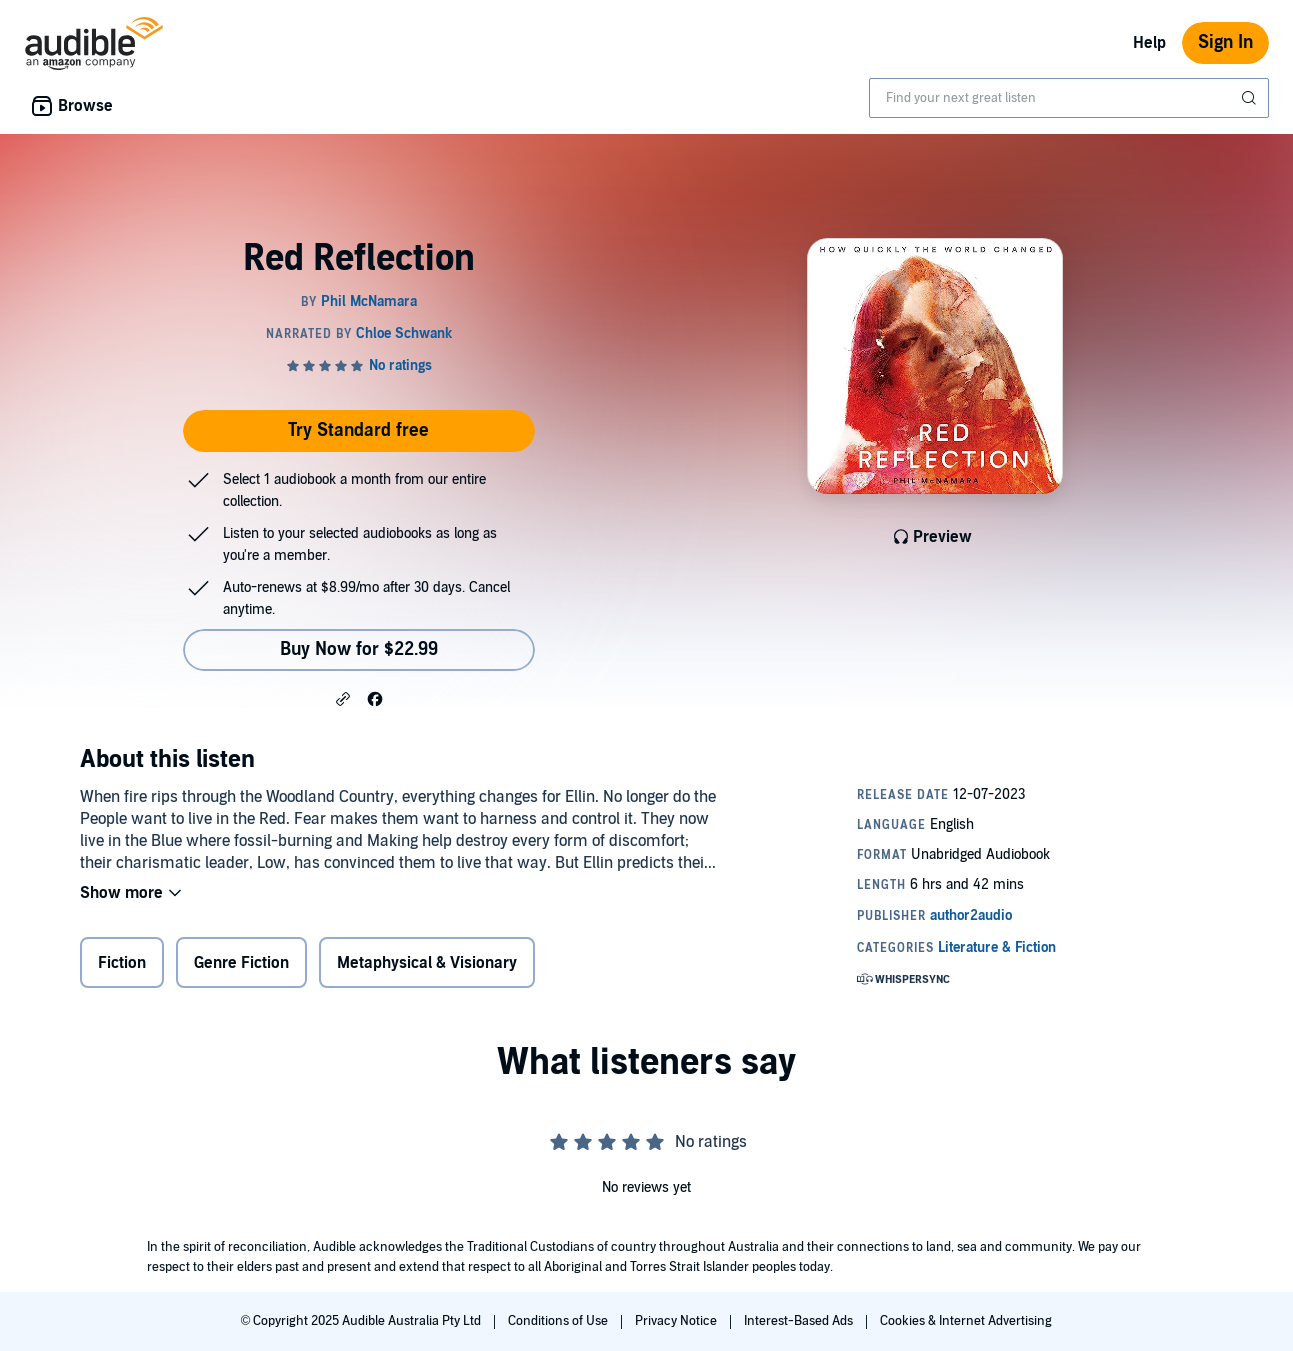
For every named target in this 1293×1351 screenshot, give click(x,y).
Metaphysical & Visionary (427, 963)
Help (1149, 43)
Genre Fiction (241, 963)
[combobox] (1069, 98)
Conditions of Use (559, 1321)
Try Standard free (358, 430)
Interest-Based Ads (800, 1321)
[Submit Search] (1251, 98)
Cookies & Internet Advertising (966, 1321)
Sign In (1225, 42)
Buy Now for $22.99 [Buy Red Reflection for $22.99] (359, 649)
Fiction (122, 963)
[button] (343, 698)
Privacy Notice (677, 1321)
